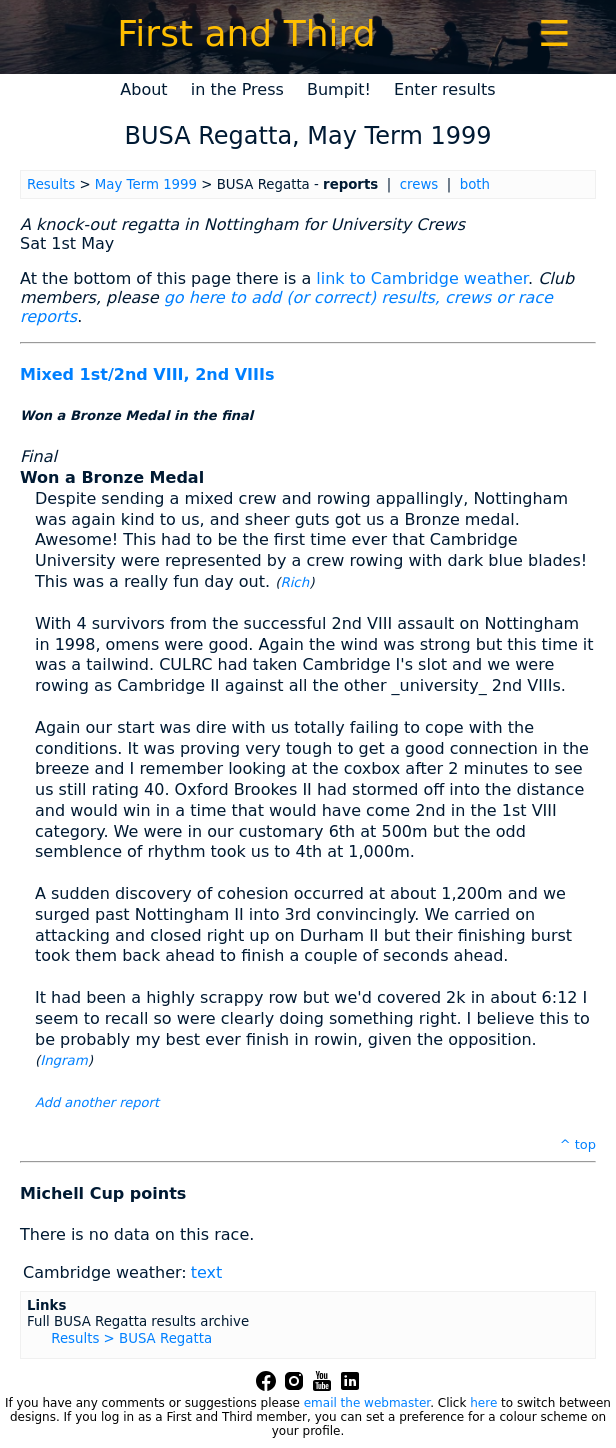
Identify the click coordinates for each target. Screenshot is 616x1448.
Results (51, 184)
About (143, 89)
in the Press (237, 89)
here (483, 1403)
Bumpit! (339, 89)
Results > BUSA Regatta (131, 1338)
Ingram (63, 1060)
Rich (294, 582)
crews (419, 184)
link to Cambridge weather (422, 278)
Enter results (445, 89)
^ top (578, 1144)
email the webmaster (367, 1403)
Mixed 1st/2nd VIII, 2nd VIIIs (147, 374)
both (475, 184)
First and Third (246, 33)
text (207, 1272)
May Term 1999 (146, 184)
